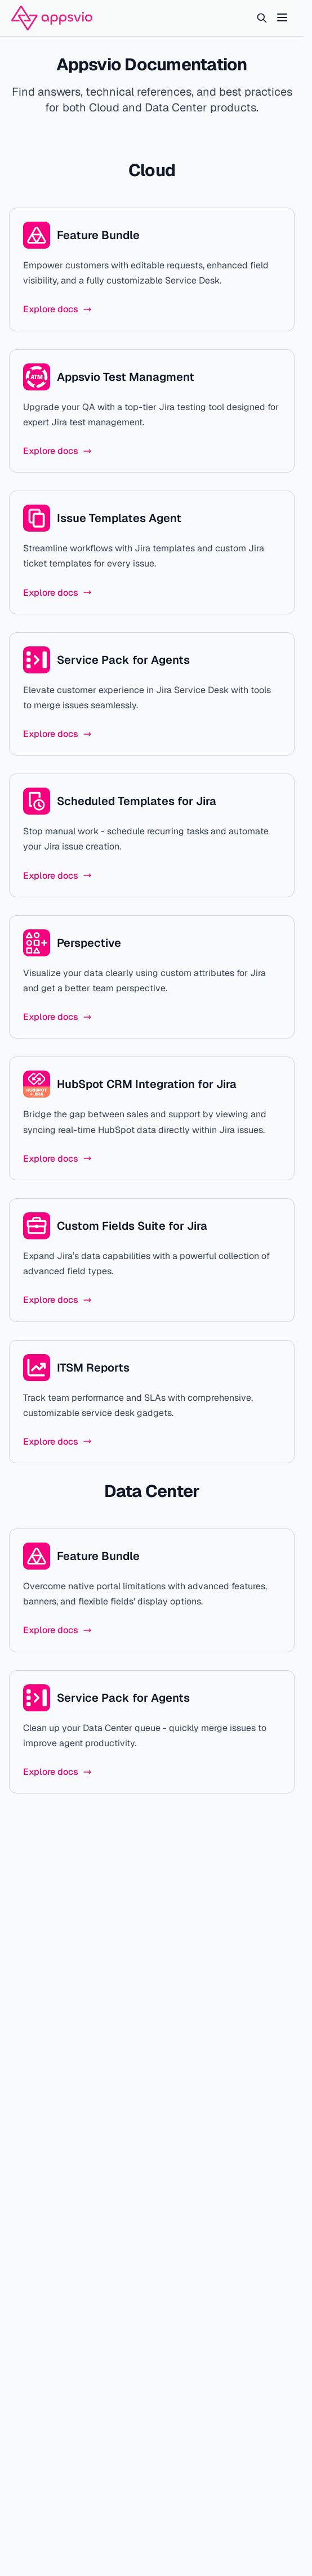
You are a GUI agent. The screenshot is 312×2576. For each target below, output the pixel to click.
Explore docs (57, 309)
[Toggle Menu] (282, 17)
